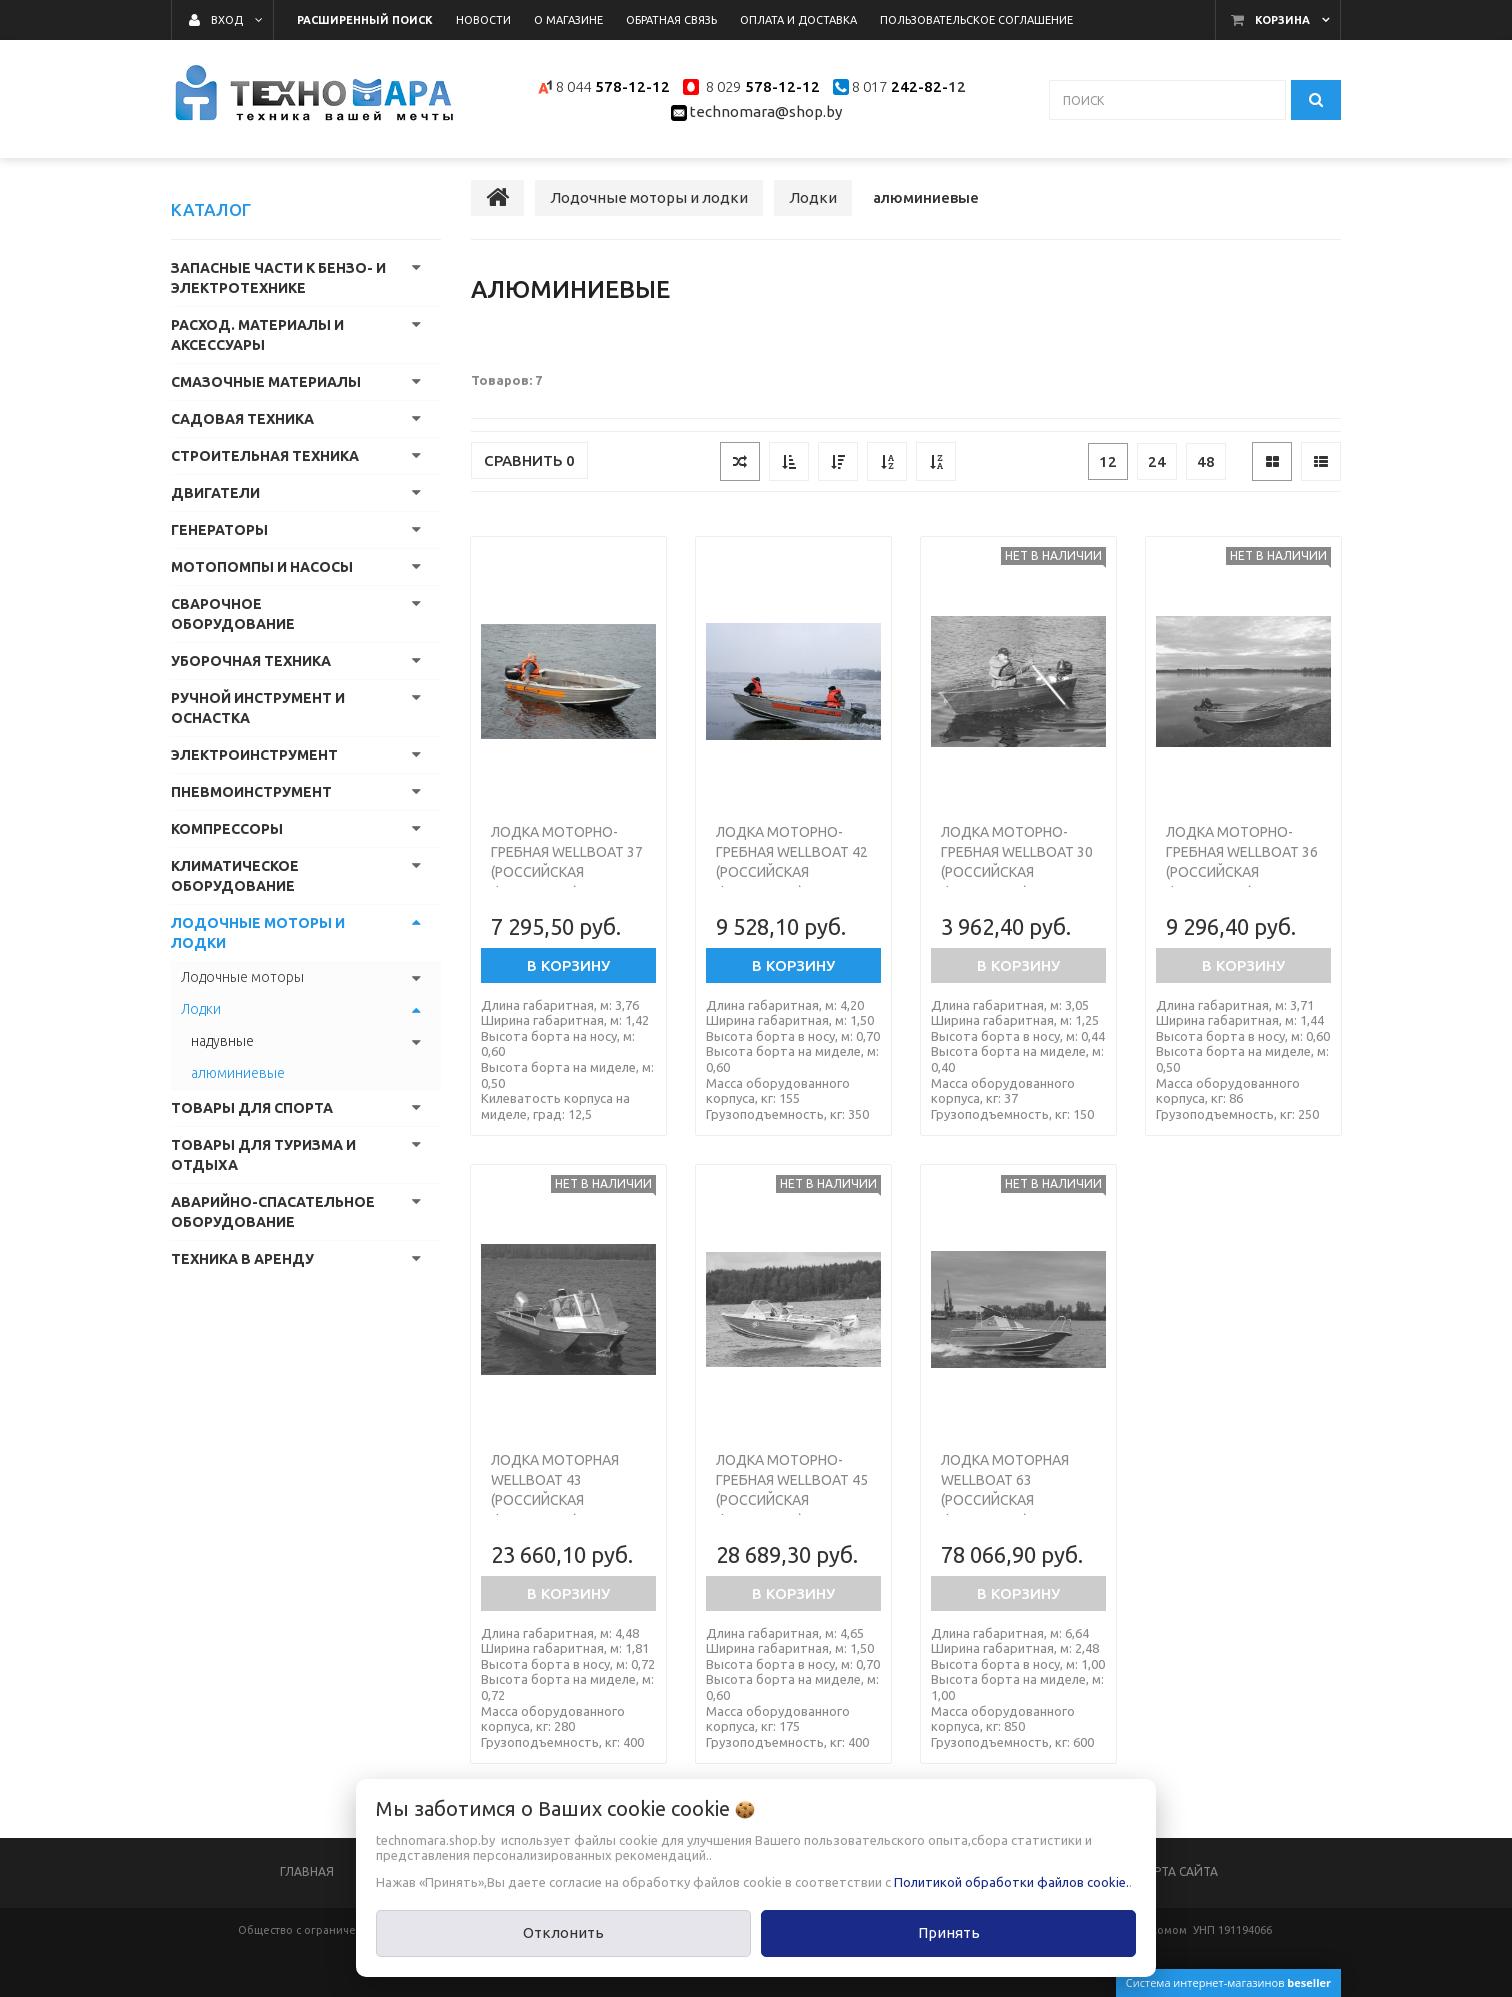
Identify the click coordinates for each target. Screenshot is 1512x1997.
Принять (949, 1932)
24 (1157, 461)
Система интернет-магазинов (1228, 1982)
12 (1108, 461)
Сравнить (529, 460)
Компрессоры (227, 829)
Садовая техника (242, 419)
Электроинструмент (254, 755)
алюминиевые (238, 1073)
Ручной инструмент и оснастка (258, 708)
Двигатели (215, 493)
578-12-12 (632, 86)
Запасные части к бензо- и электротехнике (278, 278)
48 (1206, 461)
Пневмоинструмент (251, 792)
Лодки (201, 1009)
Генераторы (219, 530)
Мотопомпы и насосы (262, 567)
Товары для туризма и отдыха (263, 1155)
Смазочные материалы (266, 382)
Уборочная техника (251, 661)
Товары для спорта (252, 1108)
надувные (222, 1041)
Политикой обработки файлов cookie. (1011, 1882)
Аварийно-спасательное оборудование (273, 1212)
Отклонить (563, 1932)
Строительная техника (265, 456)
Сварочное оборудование (233, 614)
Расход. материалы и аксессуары (257, 335)
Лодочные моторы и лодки (258, 933)
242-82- (917, 86)
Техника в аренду (242, 1259)
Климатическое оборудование (235, 876)
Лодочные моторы (242, 977)
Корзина (1282, 20)
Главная (307, 1871)
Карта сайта (1178, 1871)
